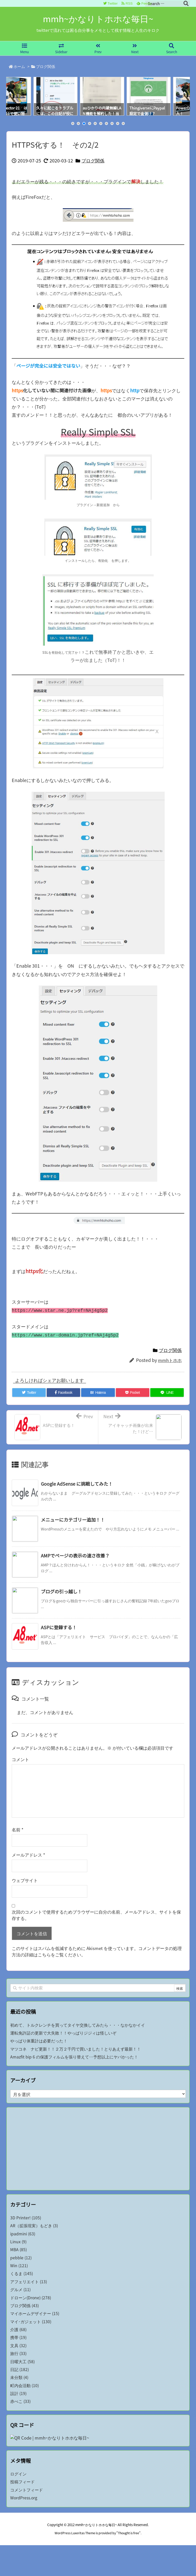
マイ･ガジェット (30, 2321)
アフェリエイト (28, 2282)
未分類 (19, 2377)
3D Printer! (25, 2218)
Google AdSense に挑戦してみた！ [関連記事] (77, 1483)
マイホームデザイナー (34, 2313)
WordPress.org (23, 2498)
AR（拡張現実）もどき (34, 2226)
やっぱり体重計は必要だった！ (38, 2041)
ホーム (19, 66)
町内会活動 (24, 2385)
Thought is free (128, 2533)
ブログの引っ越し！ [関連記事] (61, 1591)
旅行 (18, 2353)
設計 (18, 2393)
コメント (20, 1759)
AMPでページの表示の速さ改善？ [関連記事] (75, 1555)
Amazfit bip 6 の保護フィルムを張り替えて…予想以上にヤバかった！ (74, 2057)
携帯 (18, 2337)
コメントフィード (26, 2490)
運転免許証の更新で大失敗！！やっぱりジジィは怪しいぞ (63, 2033)
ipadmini (22, 2234)
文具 (18, 2345)
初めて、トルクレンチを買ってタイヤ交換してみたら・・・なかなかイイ (77, 2025)
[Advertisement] (98, 2148)
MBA (18, 2249)
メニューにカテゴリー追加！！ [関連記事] (73, 1519)
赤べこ (20, 2401)
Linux (18, 2242)
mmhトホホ (170, 1360)
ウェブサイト (25, 1880)
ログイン (18, 2474)
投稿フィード (22, 2482)
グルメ (20, 2289)
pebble (21, 2258)
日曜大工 (22, 2361)
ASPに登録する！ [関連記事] (59, 1627)
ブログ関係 (45, 66)
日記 (19, 2369)
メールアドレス (28, 1855)
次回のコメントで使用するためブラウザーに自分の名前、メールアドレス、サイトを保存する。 (96, 1915)
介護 (18, 2329)
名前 (17, 1830)
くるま (21, 2273)
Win (19, 2265)
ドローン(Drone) (30, 2298)
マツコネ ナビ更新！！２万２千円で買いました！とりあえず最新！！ (75, 2049)
